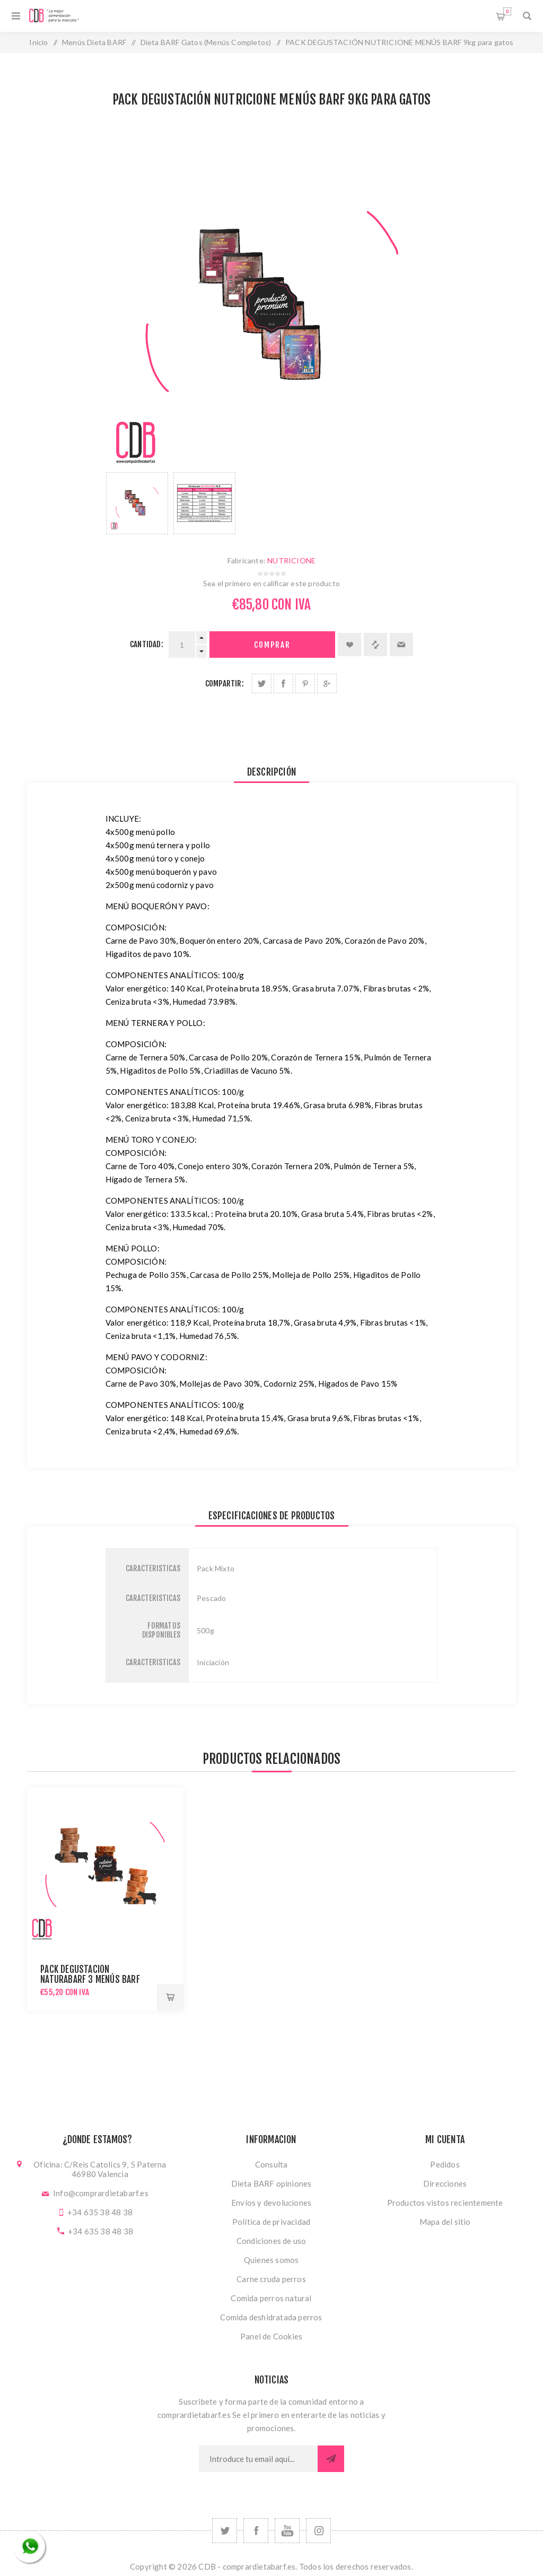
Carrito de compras (507, 11)
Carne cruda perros (271, 2279)
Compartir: (224, 683)
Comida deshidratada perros (271, 2317)
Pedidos (444, 2164)
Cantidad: (146, 644)
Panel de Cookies (271, 2336)
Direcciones (445, 2183)
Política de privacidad (271, 2221)
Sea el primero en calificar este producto (271, 583)
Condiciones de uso (271, 2241)
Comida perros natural (271, 2298)
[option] (137, 503)
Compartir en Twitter (262, 683)
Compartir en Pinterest (305, 683)
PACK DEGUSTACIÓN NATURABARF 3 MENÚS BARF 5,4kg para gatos (90, 1979)
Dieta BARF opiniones (271, 2183)
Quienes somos (271, 2260)
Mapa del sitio (445, 2221)
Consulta (271, 2164)
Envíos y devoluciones (271, 2202)
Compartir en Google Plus (327, 683)
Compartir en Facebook (283, 683)
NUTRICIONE (291, 560)
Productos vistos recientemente (445, 2202)
